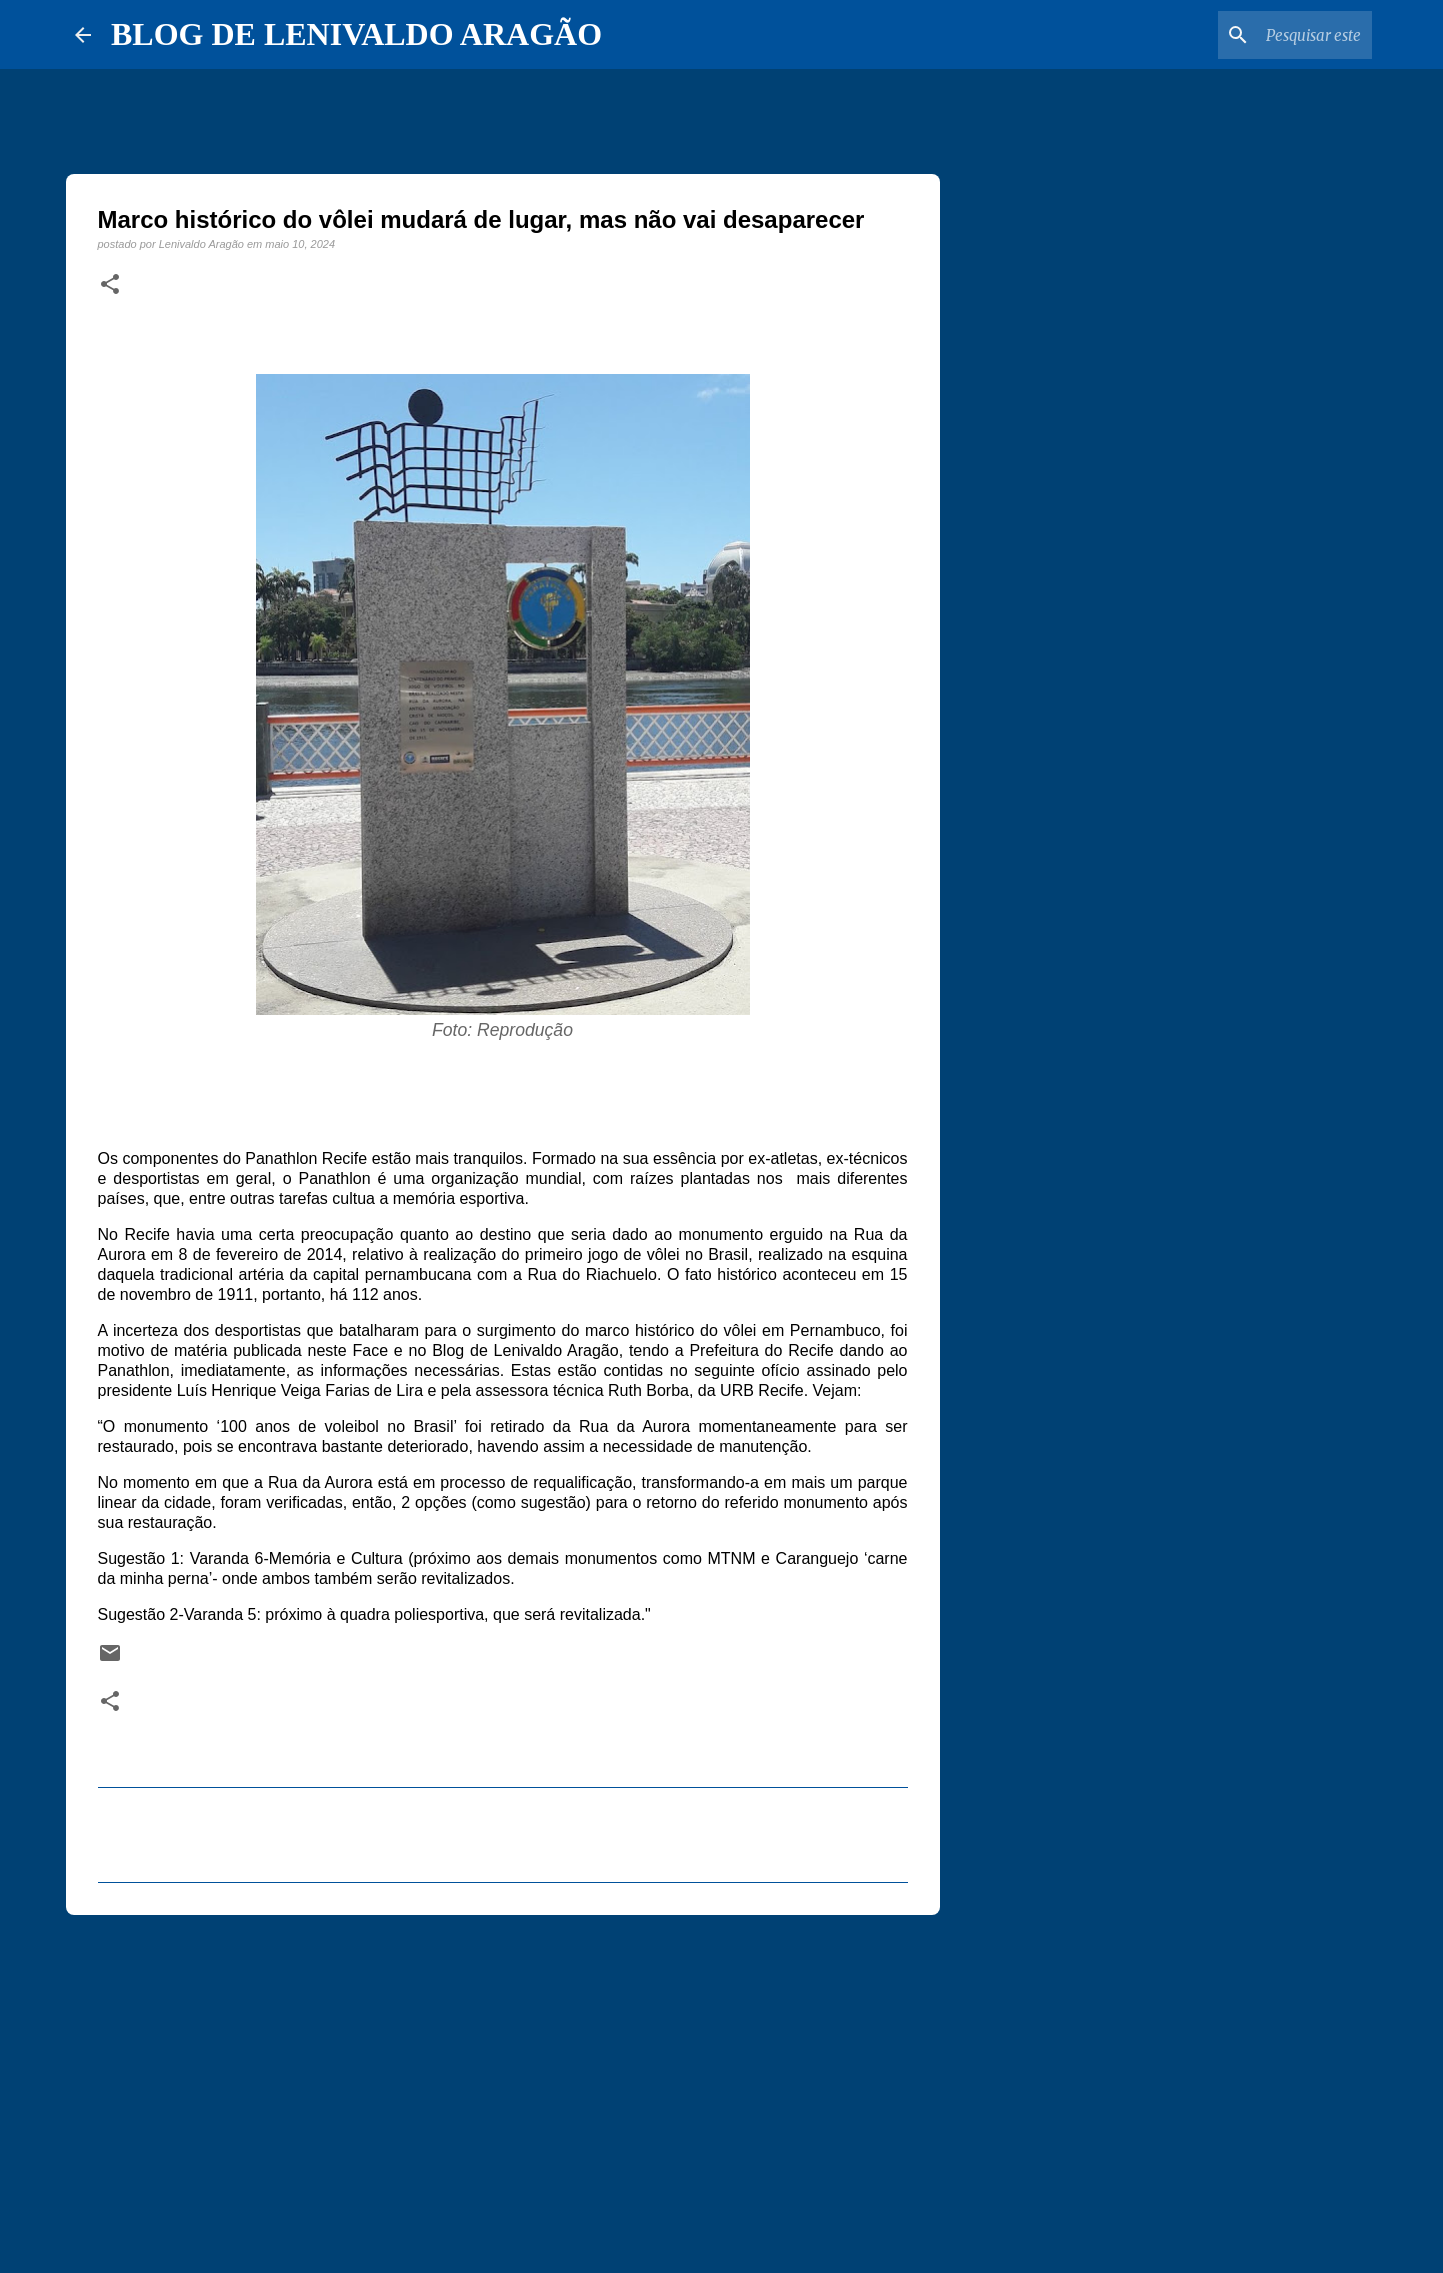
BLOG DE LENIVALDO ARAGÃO (356, 34)
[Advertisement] (503, 2085)
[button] (110, 285)
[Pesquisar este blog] (1267, 35)
